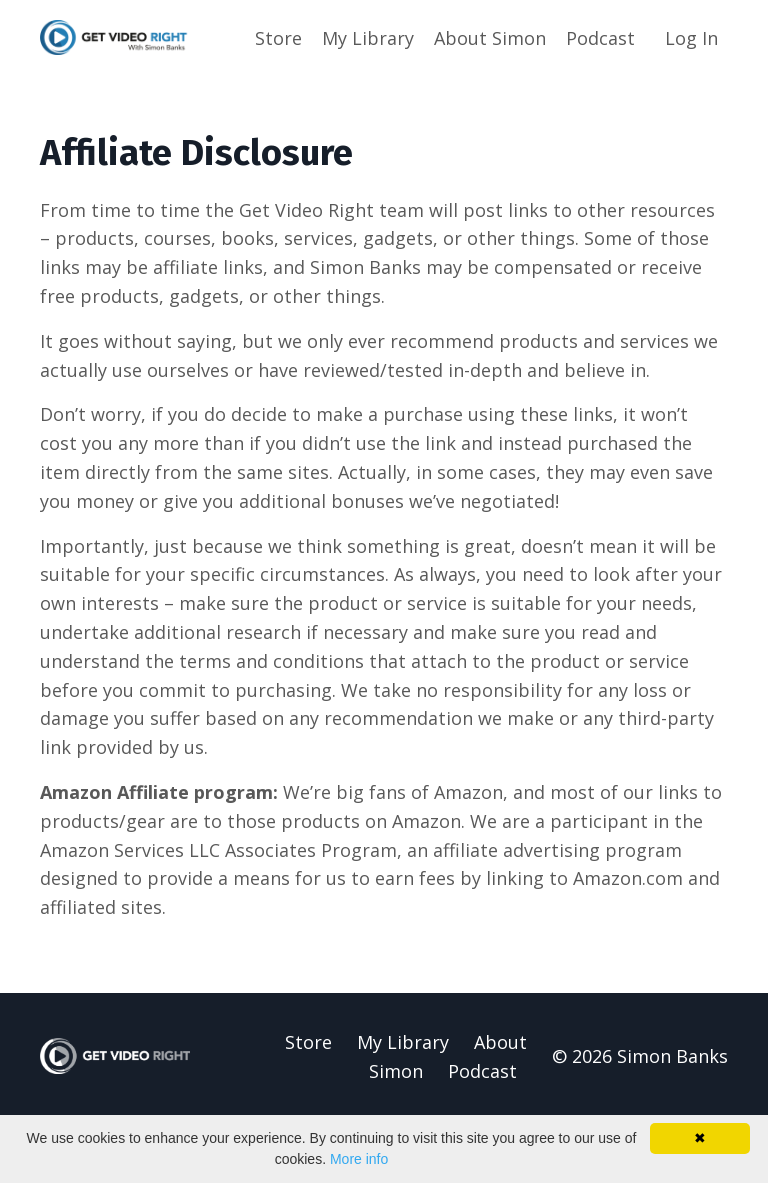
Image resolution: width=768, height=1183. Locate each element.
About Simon (490, 38)
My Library (368, 38)
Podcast (600, 38)
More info (359, 1159)
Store (278, 38)
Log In (691, 38)
